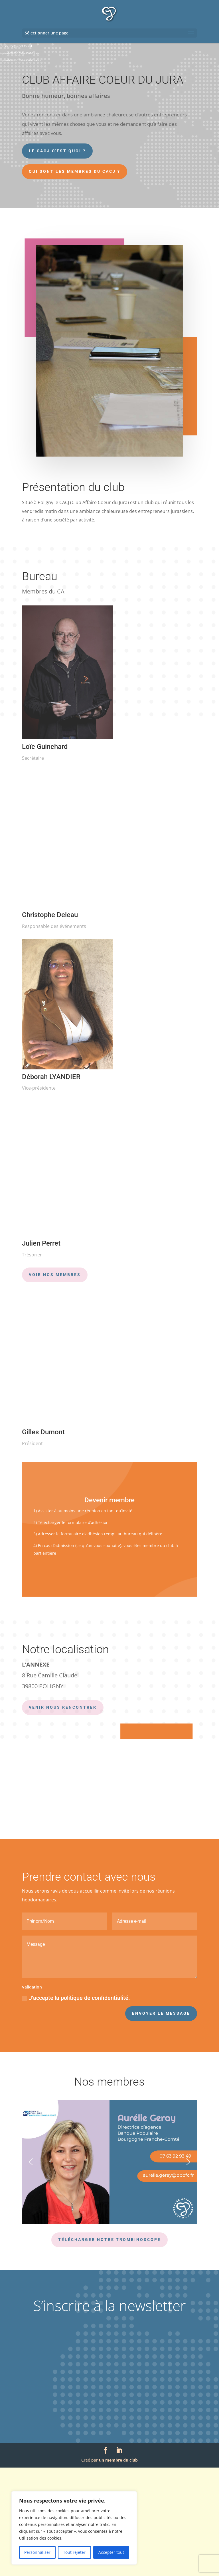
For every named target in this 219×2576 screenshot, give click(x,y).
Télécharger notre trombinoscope (109, 2348)
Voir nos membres (55, 1274)
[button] (30, 2270)
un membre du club (118, 2568)
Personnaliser (37, 2552)
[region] (74, 2528)
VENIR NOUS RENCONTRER (63, 1707)
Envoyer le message (161, 2121)
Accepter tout (111, 2552)
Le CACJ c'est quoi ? (57, 151)
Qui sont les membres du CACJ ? (74, 171)
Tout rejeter (74, 2552)
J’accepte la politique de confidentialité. (76, 2106)
